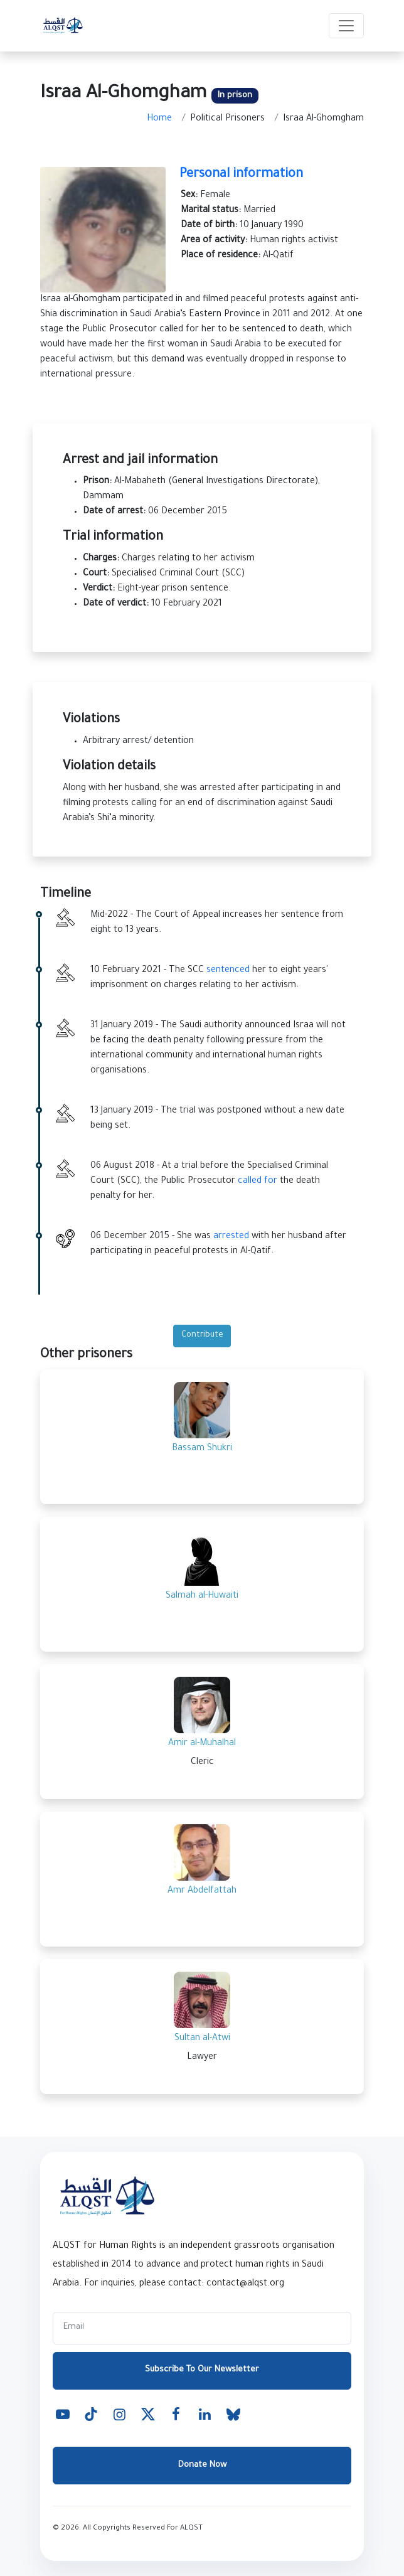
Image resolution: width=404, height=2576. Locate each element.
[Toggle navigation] (346, 25)
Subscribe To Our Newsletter (202, 2370)
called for (257, 1182)
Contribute (202, 1335)
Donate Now (202, 2465)
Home (159, 119)
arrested (231, 1237)
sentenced (228, 971)
